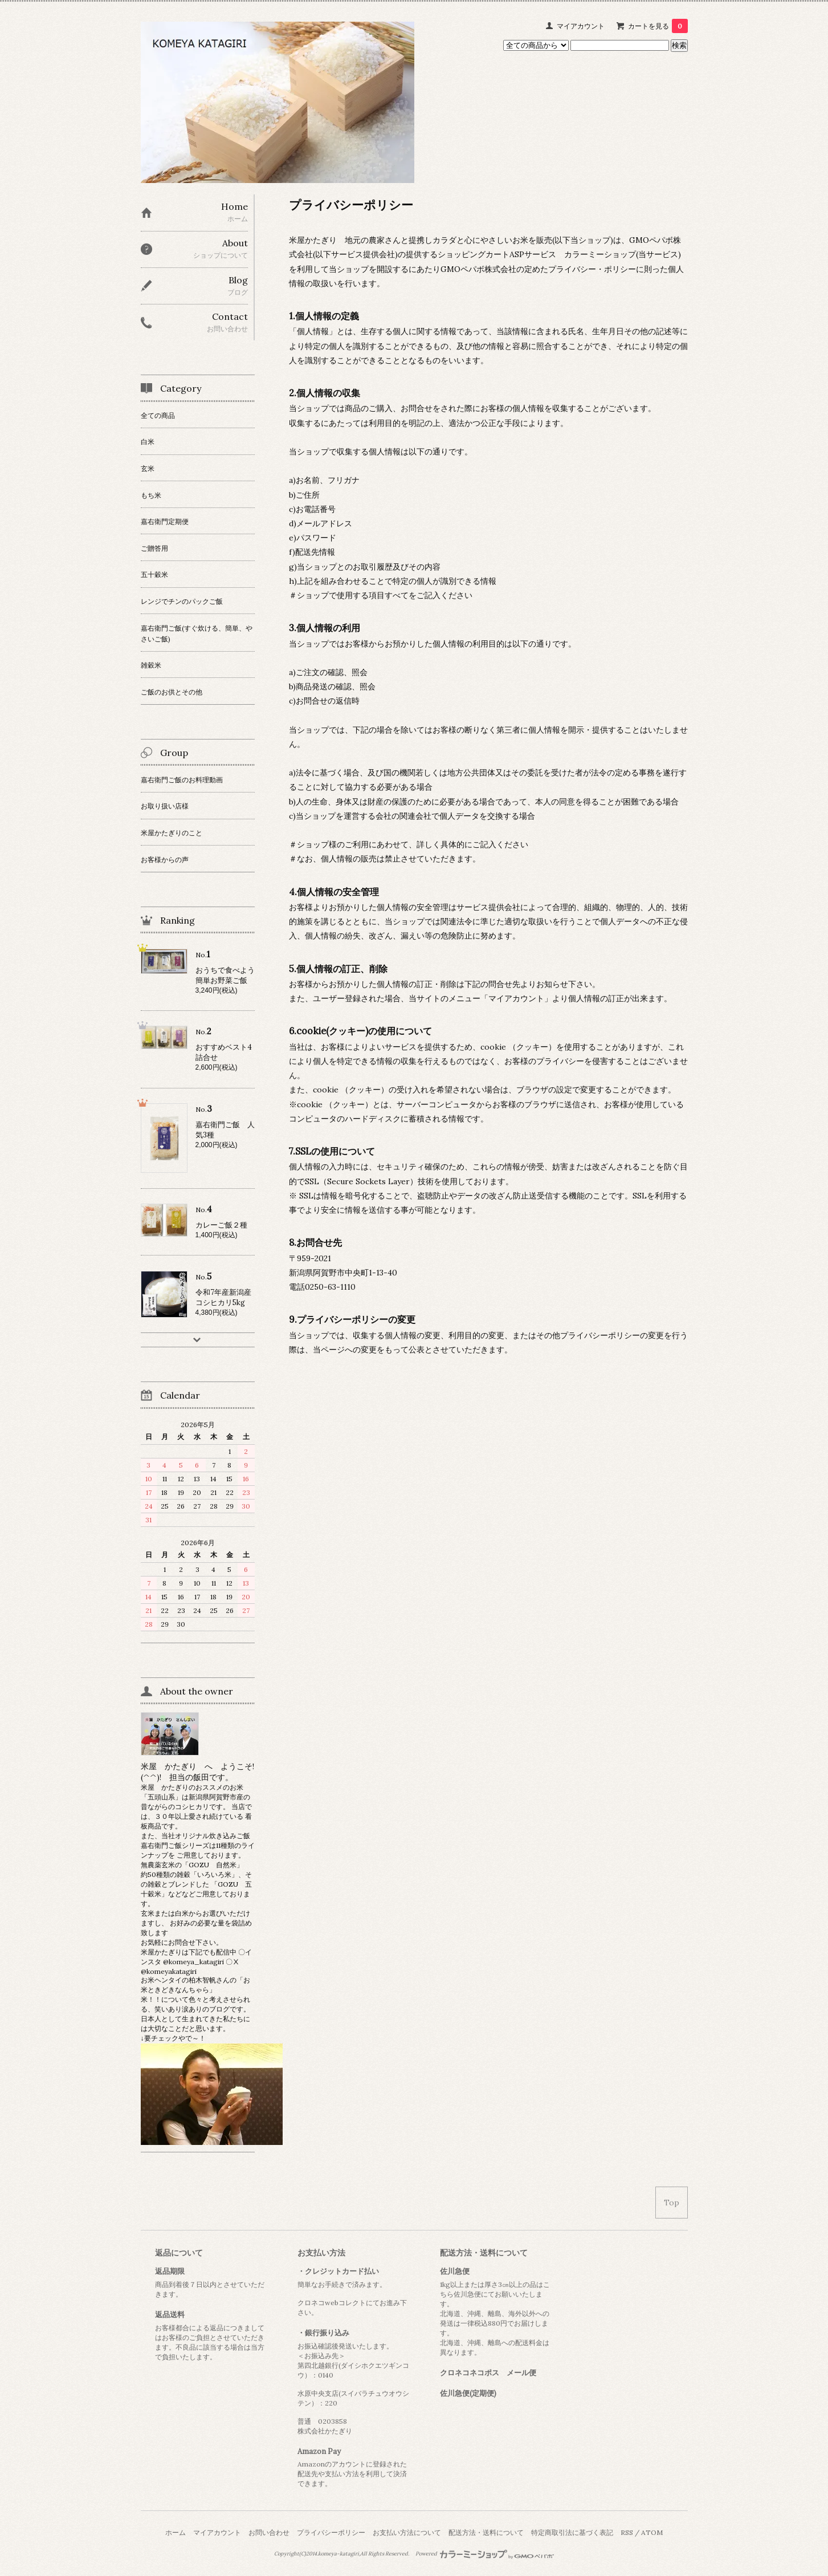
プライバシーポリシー (331, 2532)
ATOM (652, 2532)
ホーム (175, 2532)
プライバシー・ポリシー (592, 269)
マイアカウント (581, 26)
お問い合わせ (268, 2532)
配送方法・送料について (486, 2532)
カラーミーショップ (600, 254)
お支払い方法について (407, 2532)
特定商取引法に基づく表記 (572, 2532)
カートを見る (658, 26)
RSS (627, 2532)
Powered (484, 2553)
